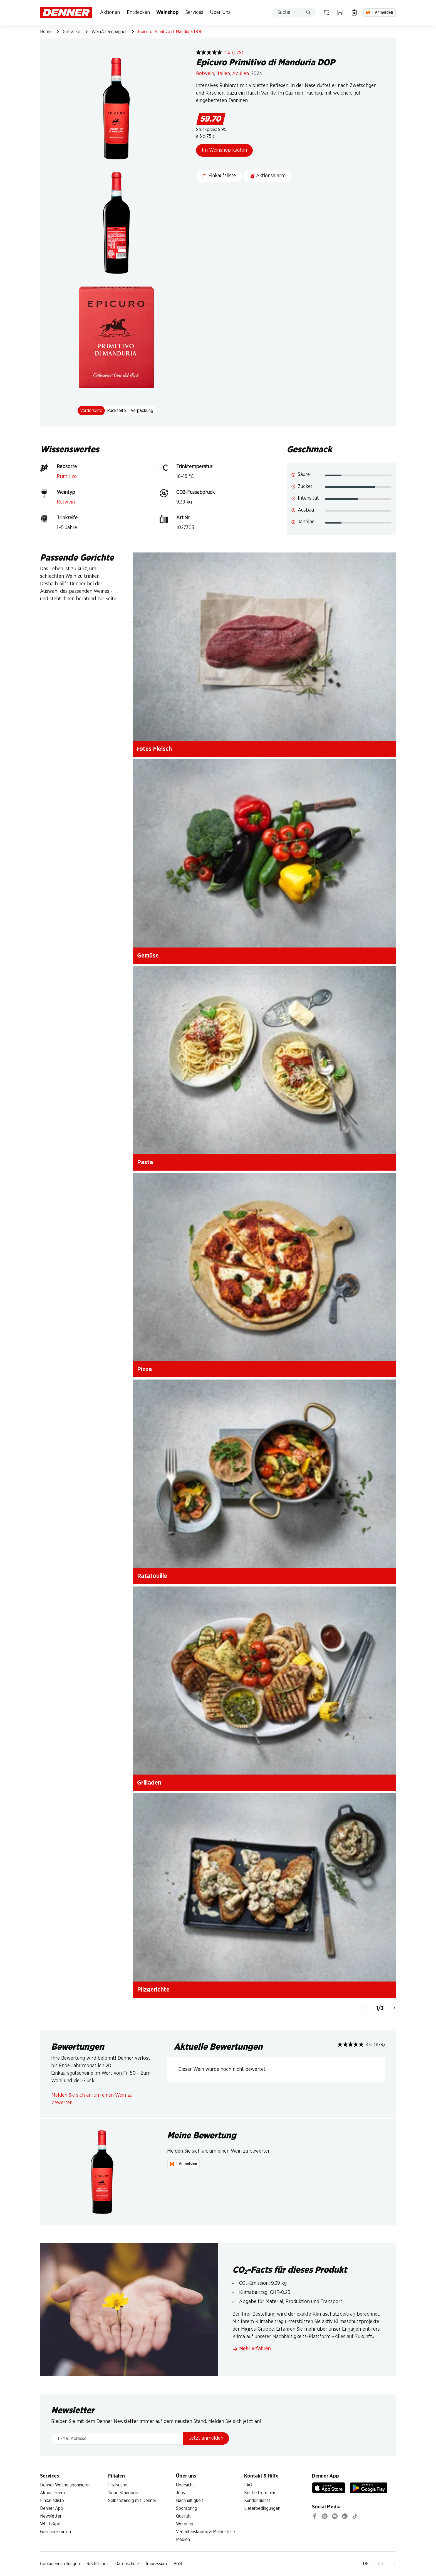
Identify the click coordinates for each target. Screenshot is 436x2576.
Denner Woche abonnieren (65, 2485)
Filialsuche (117, 2485)
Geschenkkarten (55, 2532)
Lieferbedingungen (262, 2508)
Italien (223, 73)
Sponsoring (186, 2508)
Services (194, 12)
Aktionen (110, 12)
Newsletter (50, 2516)
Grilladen (149, 1783)
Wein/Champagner (109, 31)
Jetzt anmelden (206, 2438)
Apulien (240, 73)
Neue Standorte (123, 2493)
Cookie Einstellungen (60, 2564)
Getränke (71, 31)
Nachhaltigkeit (189, 2500)
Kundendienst (257, 2500)
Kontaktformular (259, 2493)
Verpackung (142, 410)
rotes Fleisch (154, 749)
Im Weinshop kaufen (224, 150)
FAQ (248, 2485)
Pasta (145, 1162)
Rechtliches (97, 2564)
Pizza (144, 1369)
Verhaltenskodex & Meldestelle (205, 2532)
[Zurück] (365, 2009)
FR (380, 2564)
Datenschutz (127, 2564)
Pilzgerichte (153, 1990)
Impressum (156, 2564)
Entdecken (138, 12)
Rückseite (116, 410)
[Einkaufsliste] (354, 12)
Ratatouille (152, 1576)
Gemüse (148, 956)
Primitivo (67, 476)
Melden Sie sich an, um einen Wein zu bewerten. (91, 2099)
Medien (183, 2539)
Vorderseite (91, 410)
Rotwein (205, 73)
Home (46, 31)
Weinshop (167, 12)
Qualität (183, 2516)
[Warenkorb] (326, 12)
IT (394, 2564)
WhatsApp (50, 2524)
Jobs (180, 2493)
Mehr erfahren (252, 2349)
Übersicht (185, 2485)
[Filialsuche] (340, 12)
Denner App (51, 2508)
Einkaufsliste (52, 2500)
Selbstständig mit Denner (132, 2500)
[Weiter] (394, 2009)
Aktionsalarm (52, 2493)
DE (366, 2564)
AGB (178, 2564)
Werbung (184, 2524)
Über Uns (220, 12)
